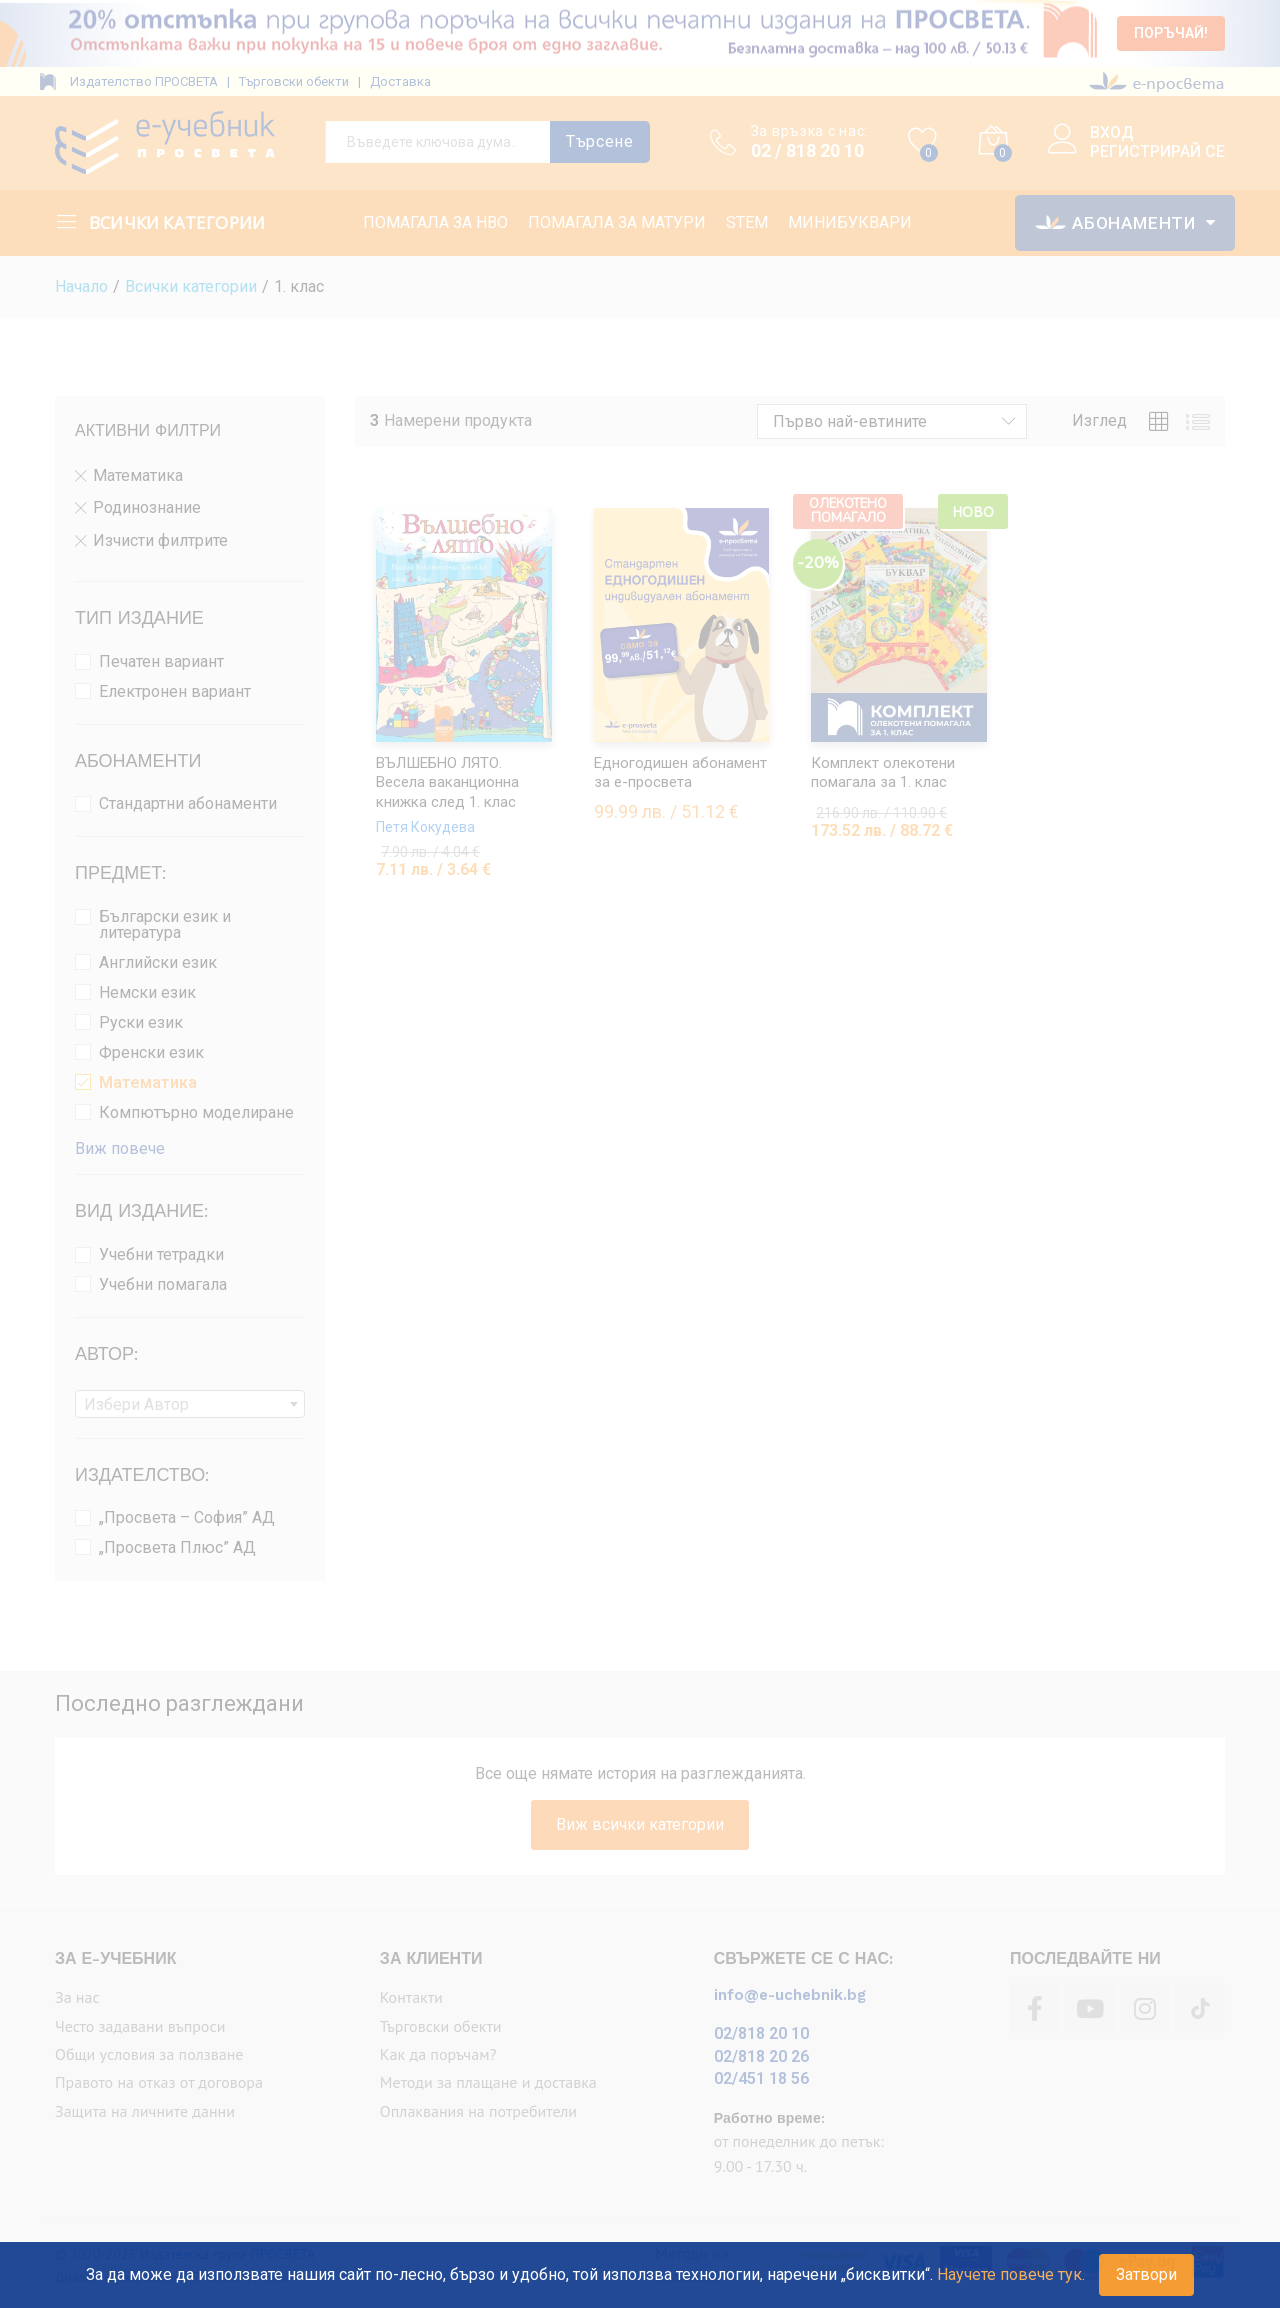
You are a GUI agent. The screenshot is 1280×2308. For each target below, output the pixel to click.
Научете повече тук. (1011, 2274)
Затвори (1146, 2274)
